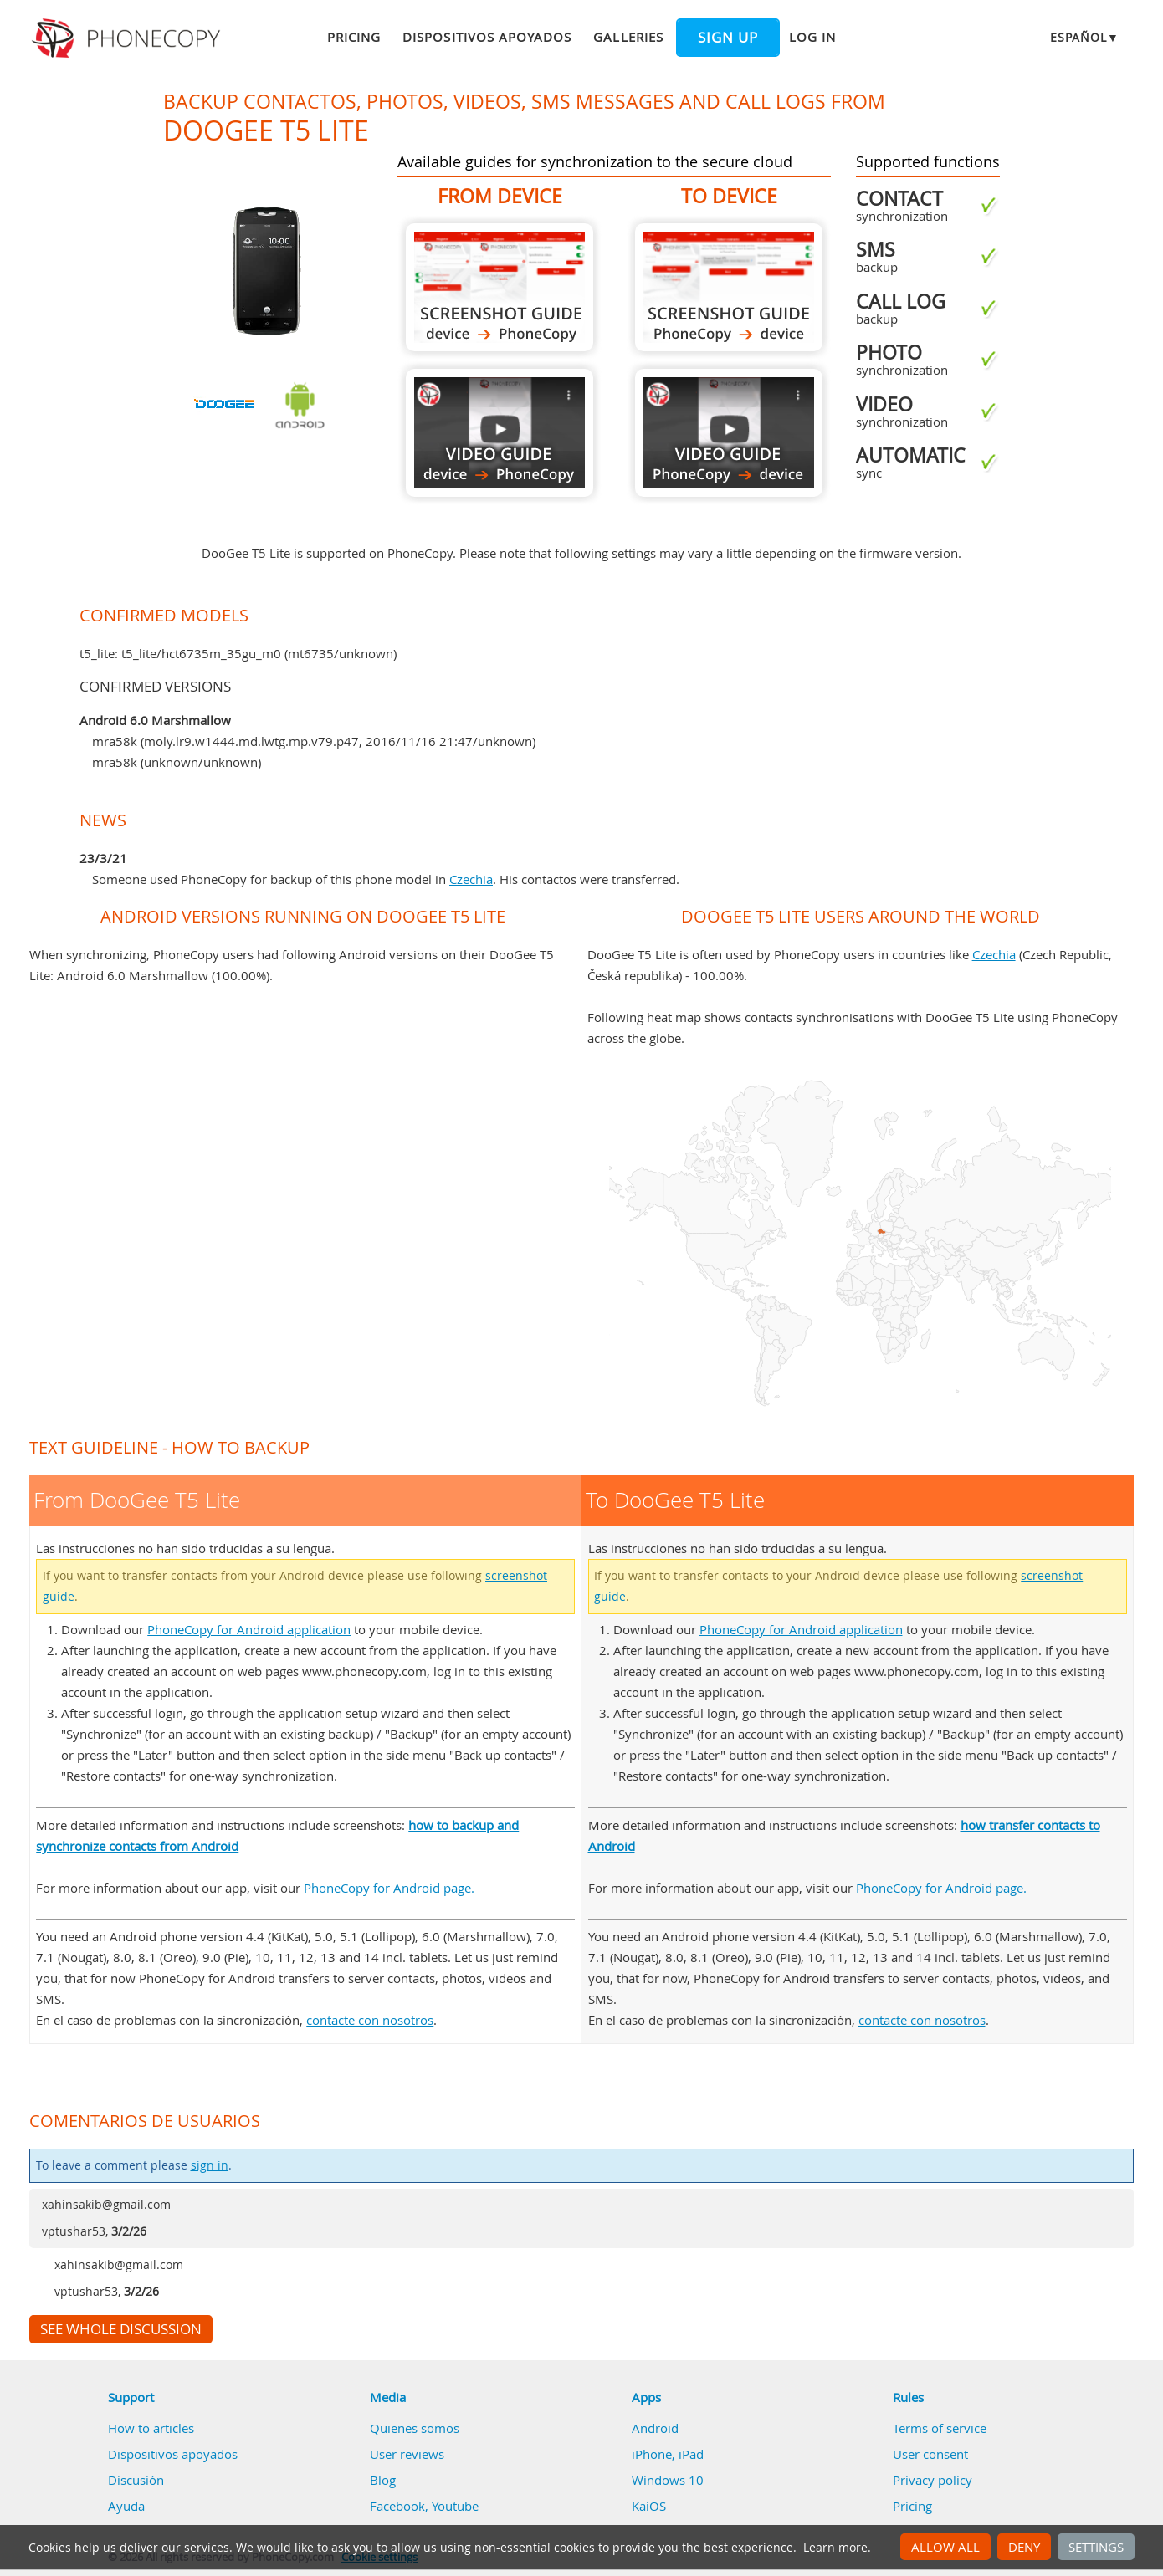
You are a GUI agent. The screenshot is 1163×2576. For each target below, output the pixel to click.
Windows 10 (668, 2479)
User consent (930, 2454)
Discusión (136, 2479)
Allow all (945, 2546)
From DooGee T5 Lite (499, 287)
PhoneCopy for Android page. (389, 1887)
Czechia (471, 879)
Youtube (455, 2505)
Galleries (628, 36)
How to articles (151, 2428)
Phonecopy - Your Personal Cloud (128, 38)
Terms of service (939, 2428)
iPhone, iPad (668, 2454)
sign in (209, 2165)
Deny (1024, 2546)
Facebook (397, 2505)
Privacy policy (932, 2479)
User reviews (407, 2454)
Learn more (835, 2547)
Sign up (728, 37)
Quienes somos (414, 2428)
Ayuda (126, 2505)
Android (655, 2428)
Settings (1096, 2546)
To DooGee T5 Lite (728, 287)
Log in (812, 36)
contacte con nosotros (369, 2019)
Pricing (354, 36)
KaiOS (649, 2505)
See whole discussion (121, 2329)
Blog (383, 2479)
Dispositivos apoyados (486, 36)
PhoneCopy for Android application (249, 1629)
